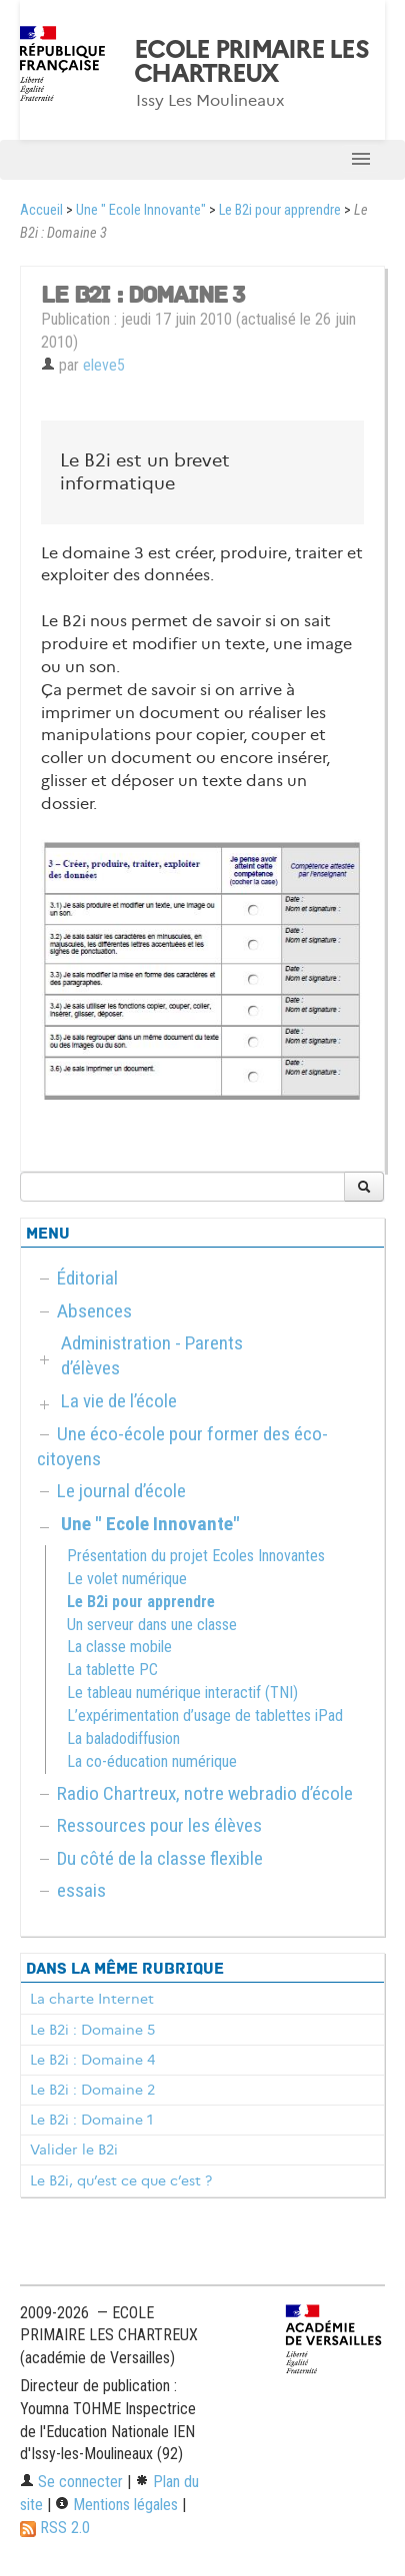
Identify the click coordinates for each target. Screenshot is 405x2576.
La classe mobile (119, 1646)
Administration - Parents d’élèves (152, 1355)
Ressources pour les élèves (159, 1825)
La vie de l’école (119, 1400)
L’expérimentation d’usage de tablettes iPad (205, 1715)
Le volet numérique (127, 1578)
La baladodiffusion (123, 1738)
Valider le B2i (74, 2149)
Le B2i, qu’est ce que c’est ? (121, 2180)
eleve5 (104, 365)
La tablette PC (112, 1669)
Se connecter (71, 2481)
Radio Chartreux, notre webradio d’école (205, 1793)
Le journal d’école (121, 1490)
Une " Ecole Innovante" (141, 210)
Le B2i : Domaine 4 (92, 2060)
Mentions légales (116, 2504)
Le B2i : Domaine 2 (92, 2090)
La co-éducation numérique (152, 1761)
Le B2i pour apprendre (280, 210)
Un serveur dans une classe (152, 1624)
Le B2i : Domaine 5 (92, 2030)
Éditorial (87, 1278)
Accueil (41, 210)
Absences (94, 1310)
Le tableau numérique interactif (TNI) (182, 1692)
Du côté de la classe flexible (160, 1858)
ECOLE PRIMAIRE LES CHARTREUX (251, 62)
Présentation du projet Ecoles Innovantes (196, 1555)
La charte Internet (92, 1999)
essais (81, 1890)
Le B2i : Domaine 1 (91, 2120)
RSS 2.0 (55, 2527)
